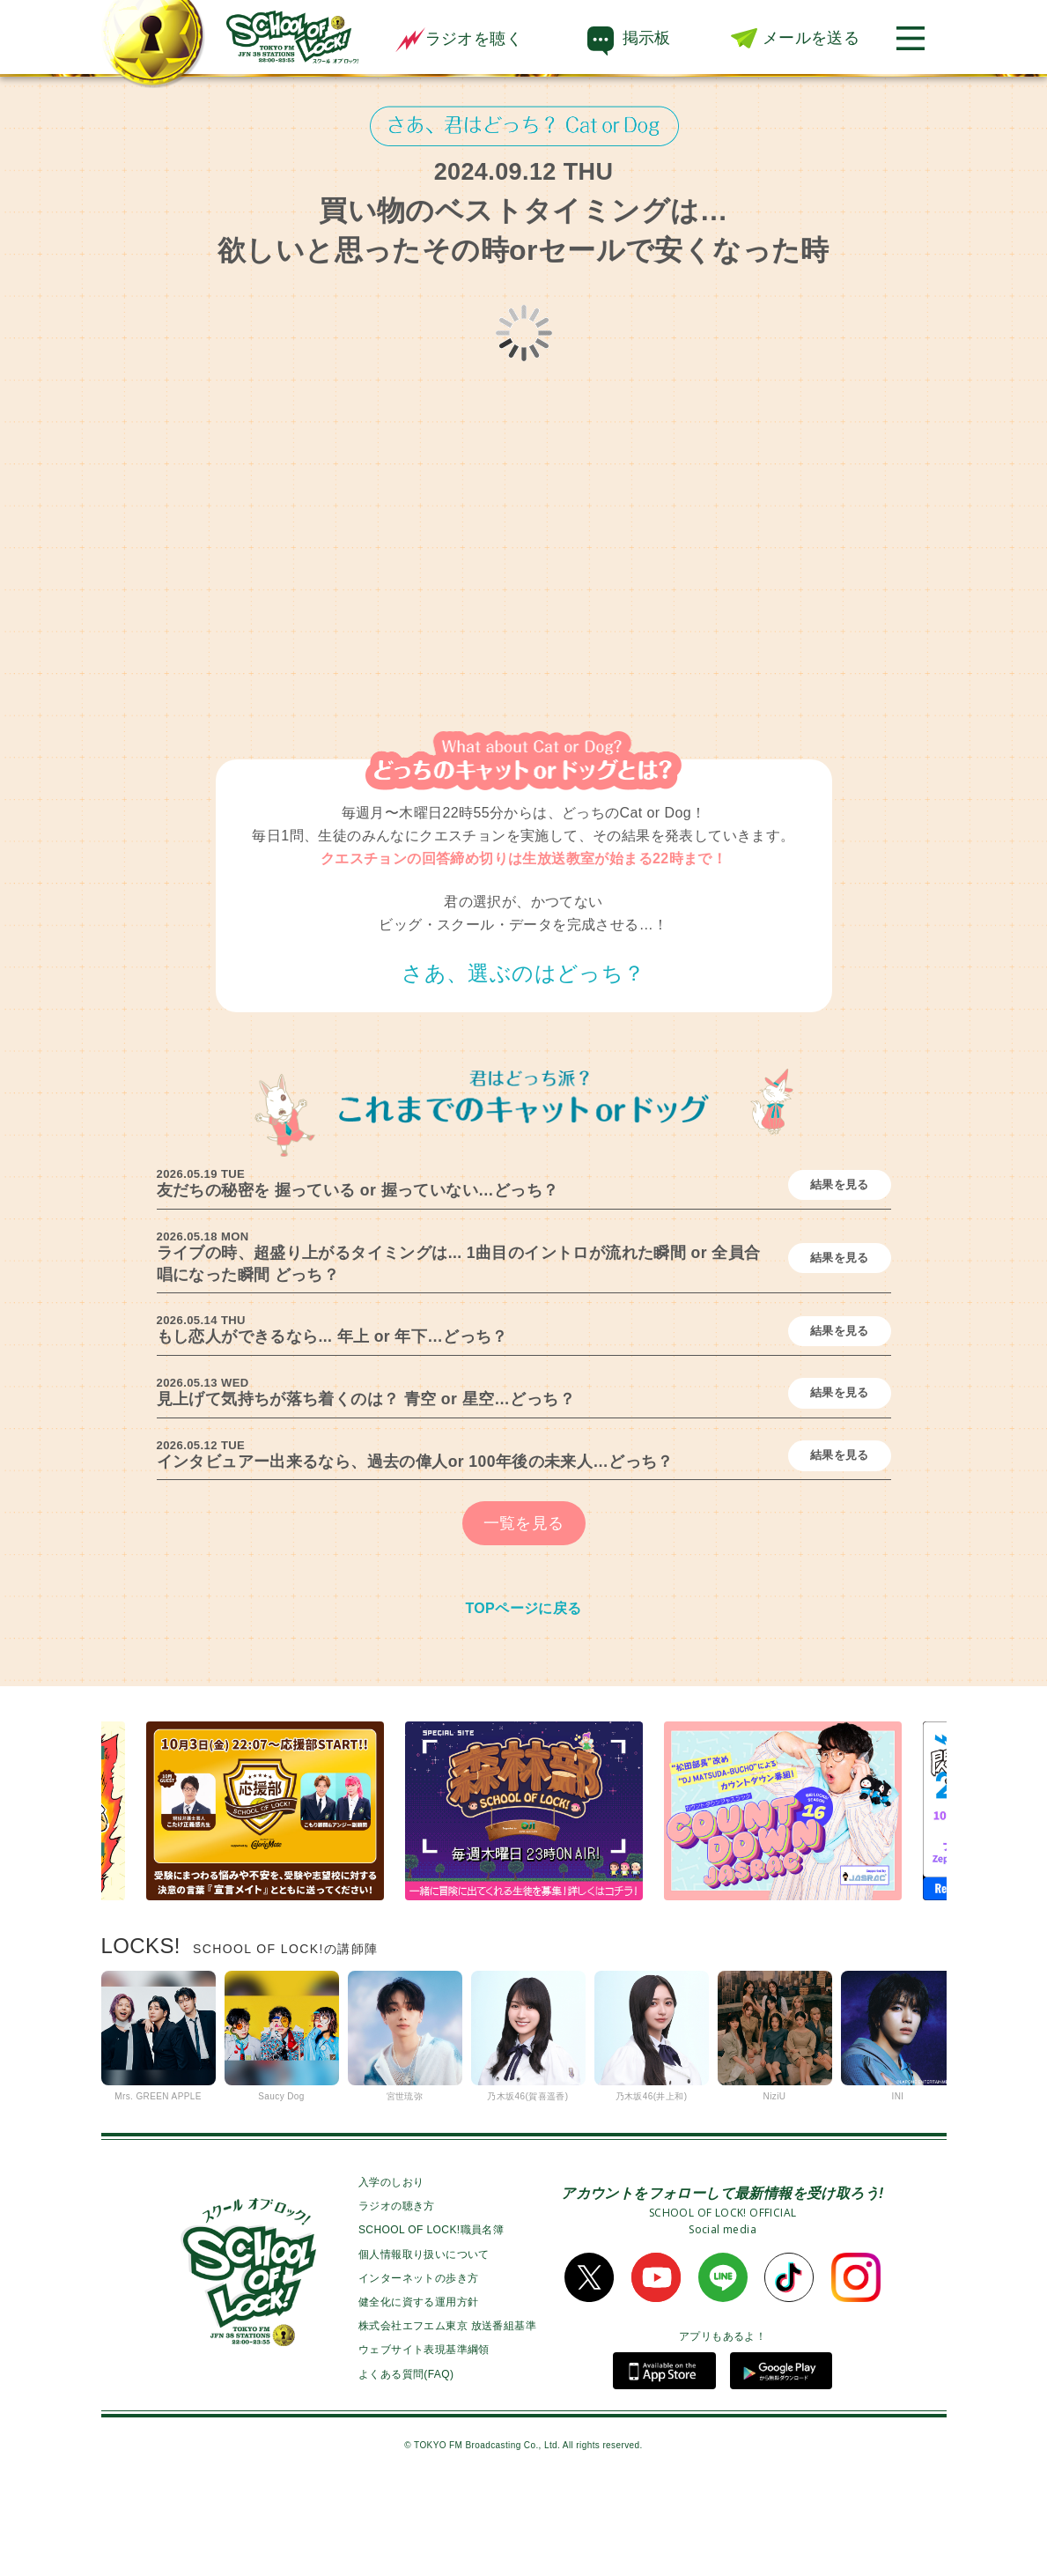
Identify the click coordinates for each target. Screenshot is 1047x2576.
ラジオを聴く (458, 39)
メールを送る (811, 38)
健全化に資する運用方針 (418, 2387)
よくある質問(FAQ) (405, 2460)
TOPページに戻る (523, 1693)
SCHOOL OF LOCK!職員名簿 (431, 2315)
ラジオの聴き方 (396, 2291)
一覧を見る (523, 1608)
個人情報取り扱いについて (424, 2340)
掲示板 (647, 38)
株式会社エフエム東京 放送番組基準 (447, 2411)
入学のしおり (391, 2267)
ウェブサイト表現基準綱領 (424, 2435)
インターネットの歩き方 (418, 2364)
